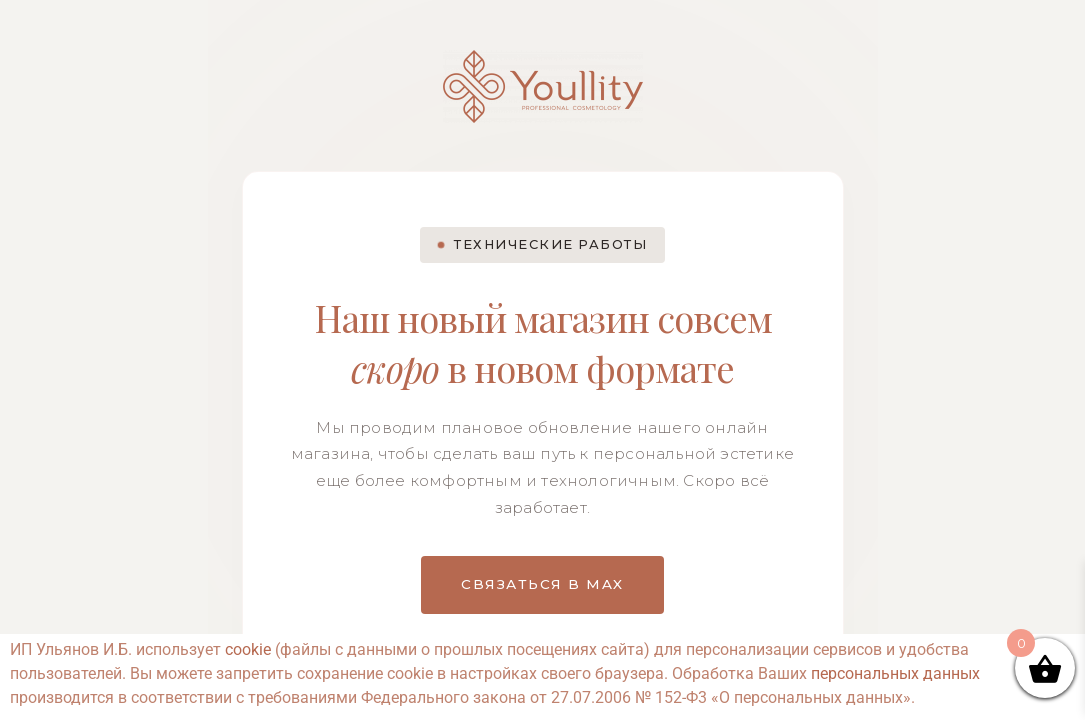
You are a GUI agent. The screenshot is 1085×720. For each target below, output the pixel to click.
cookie (248, 649)
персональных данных (895, 673)
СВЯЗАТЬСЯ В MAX (542, 584)
